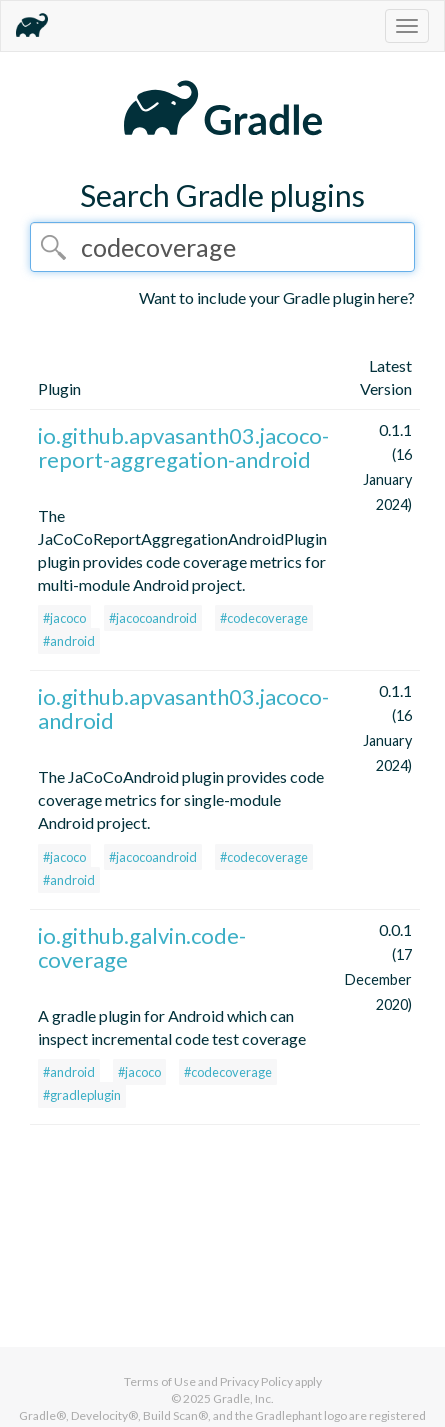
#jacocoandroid (153, 618)
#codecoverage (264, 618)
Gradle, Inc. (243, 1398)
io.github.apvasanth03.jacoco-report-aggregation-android (183, 447)
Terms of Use (160, 1381)
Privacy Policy (256, 1381)
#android (69, 641)
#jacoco (64, 618)
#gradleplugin (82, 1095)
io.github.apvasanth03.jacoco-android (183, 708)
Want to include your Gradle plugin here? (277, 297)
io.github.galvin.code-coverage (142, 947)
